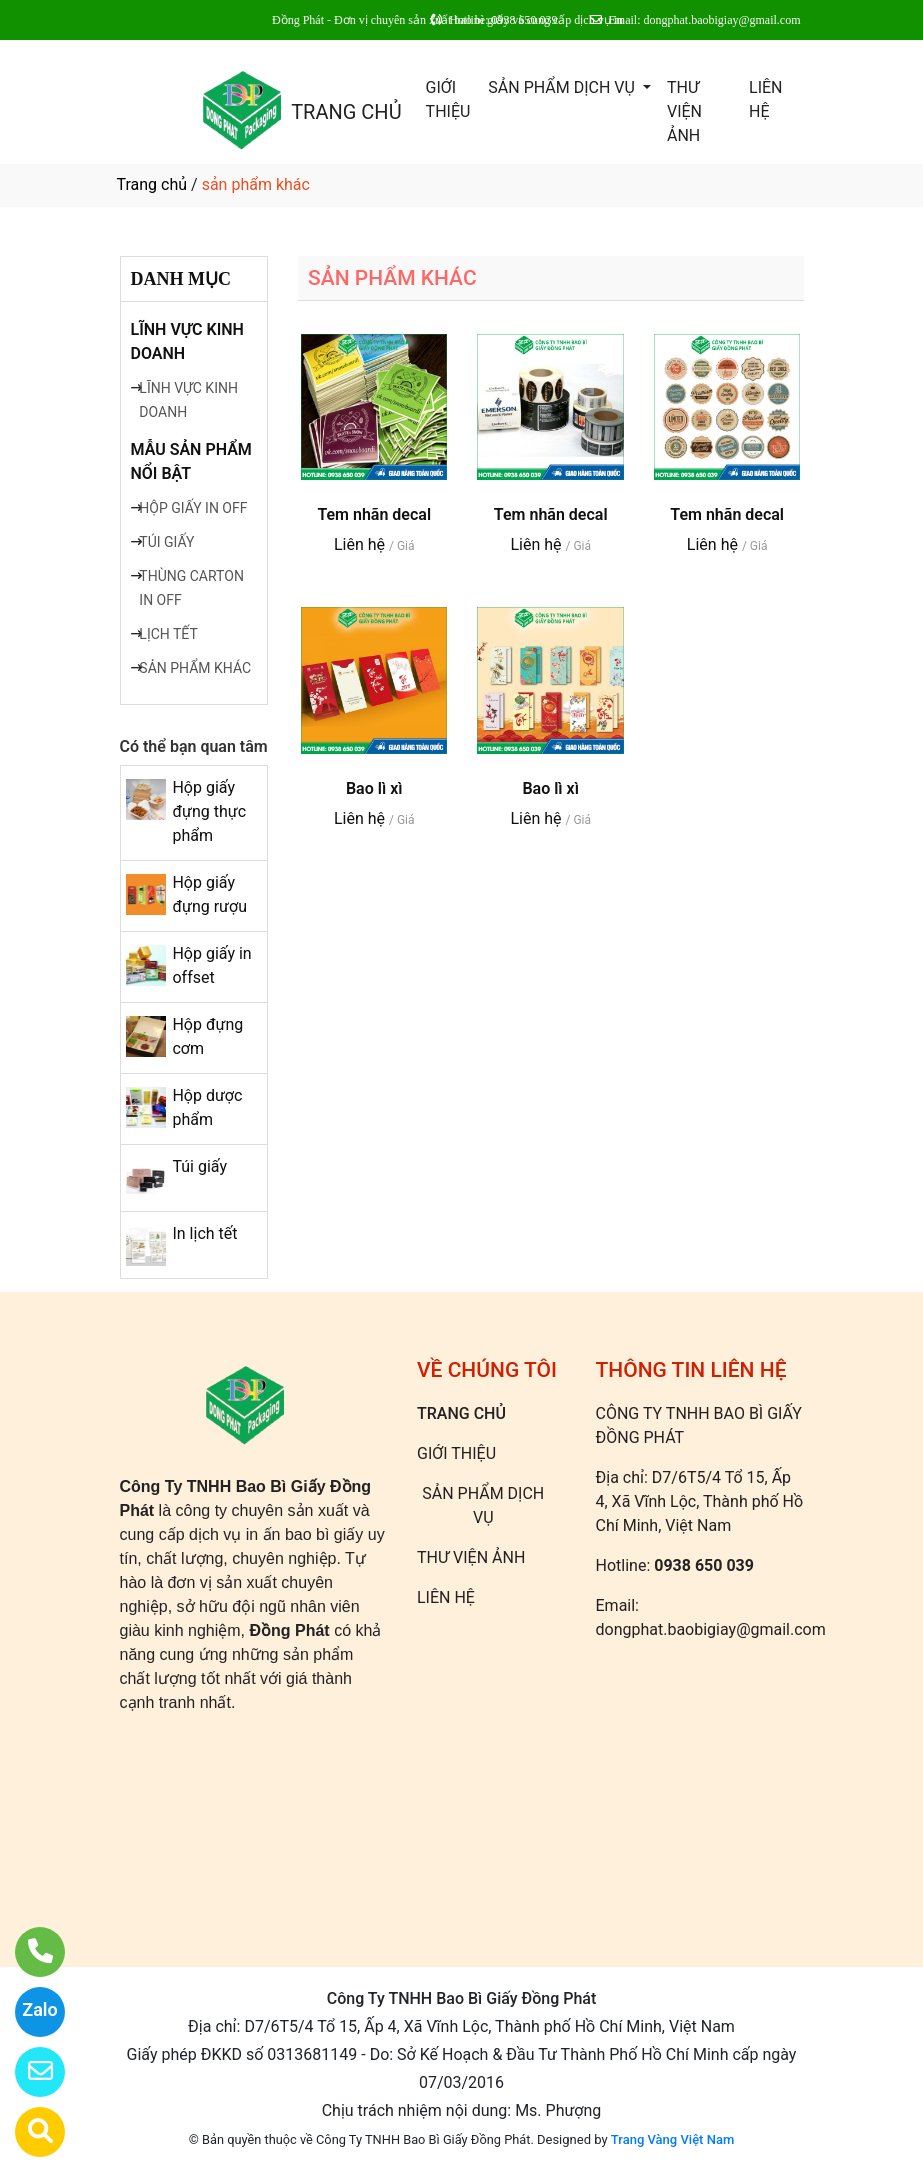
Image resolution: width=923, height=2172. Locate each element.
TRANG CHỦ (346, 112)
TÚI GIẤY (166, 542)
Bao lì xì (374, 788)
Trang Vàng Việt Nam (672, 2139)
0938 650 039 (704, 1565)
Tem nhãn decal (374, 514)
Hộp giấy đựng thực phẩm (209, 811)
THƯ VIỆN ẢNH (684, 111)
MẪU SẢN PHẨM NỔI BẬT (191, 461)
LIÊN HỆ (765, 99)
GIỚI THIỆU (448, 99)
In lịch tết (204, 1233)
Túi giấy (199, 1166)
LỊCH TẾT (168, 634)
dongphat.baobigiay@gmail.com (711, 1629)
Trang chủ (152, 184)
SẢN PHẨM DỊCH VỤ (563, 87)
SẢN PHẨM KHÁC (195, 668)
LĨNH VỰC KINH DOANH (187, 341)
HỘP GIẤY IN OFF (193, 508)
